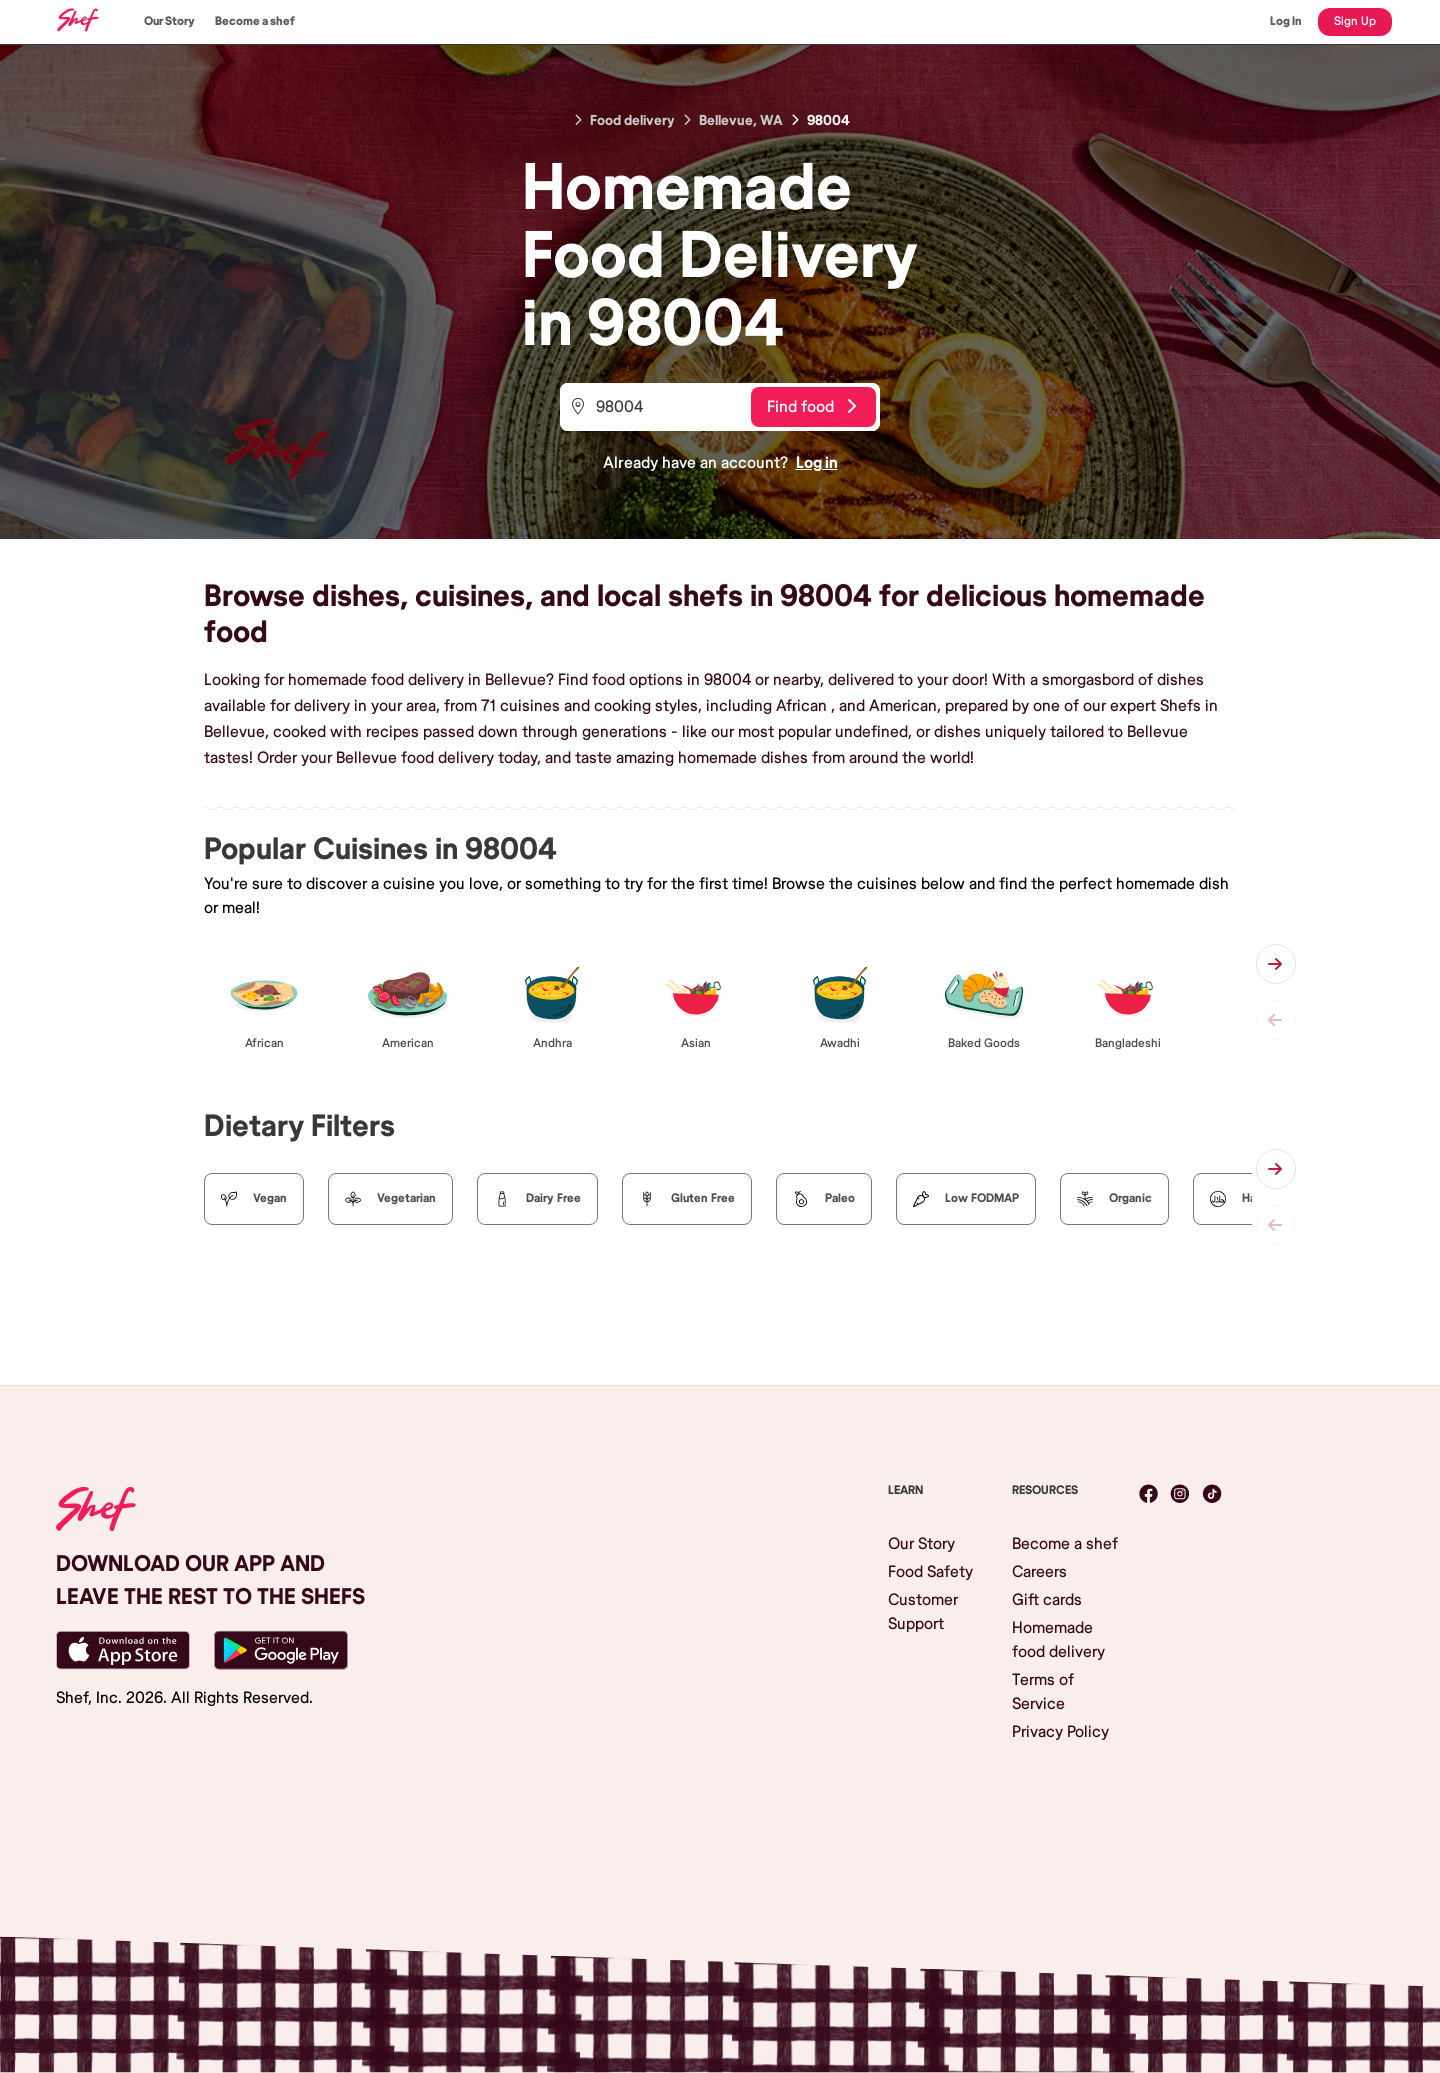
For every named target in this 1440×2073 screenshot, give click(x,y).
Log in (817, 463)
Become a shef (255, 21)
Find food (811, 407)
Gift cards (1047, 1600)
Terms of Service (1043, 1692)
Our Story (169, 21)
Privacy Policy (1060, 1732)
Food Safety (930, 1572)
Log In (1286, 21)
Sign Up (1355, 21)
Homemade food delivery (1058, 1640)
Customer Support (923, 1612)
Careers (1039, 1572)
